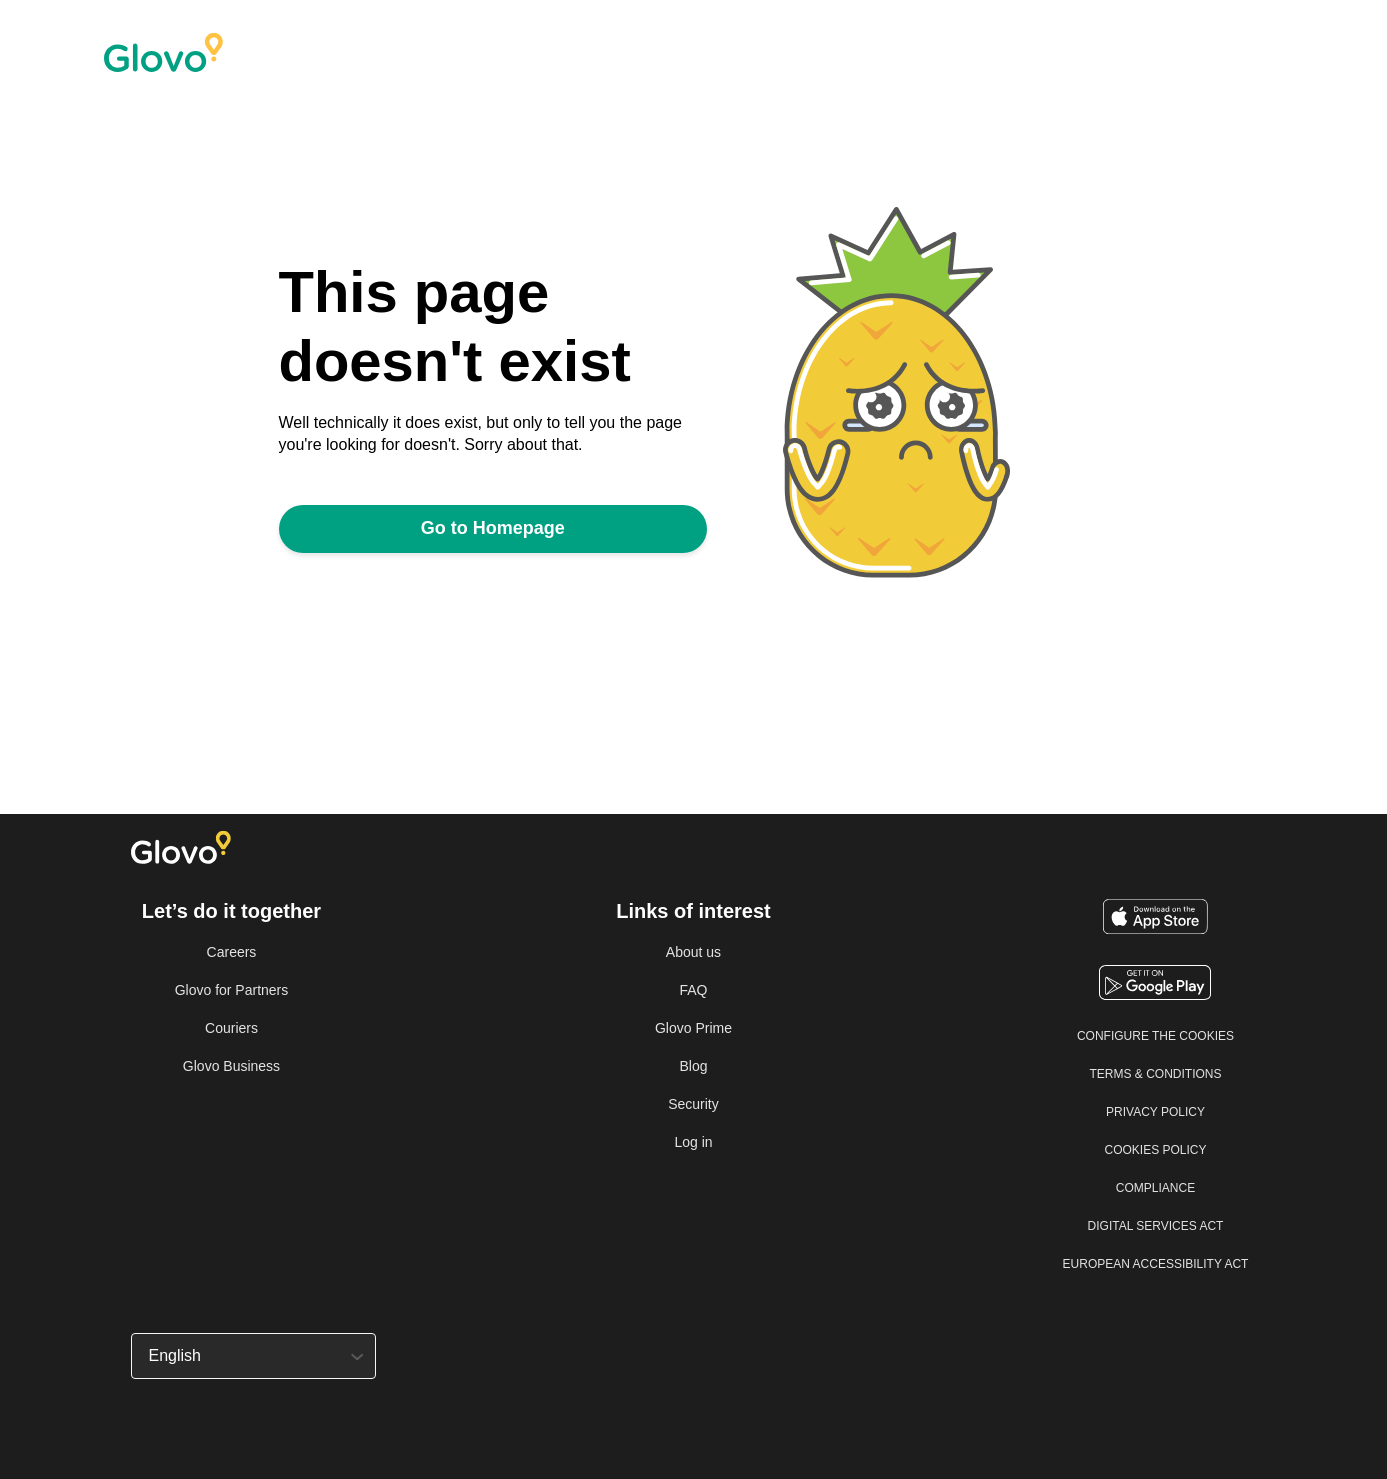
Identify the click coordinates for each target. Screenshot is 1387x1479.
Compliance (1155, 1188)
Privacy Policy (1155, 1112)
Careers (232, 952)
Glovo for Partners (232, 990)
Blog (693, 1066)
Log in (693, 1142)
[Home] (289, 53)
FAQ (693, 990)
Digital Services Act (1156, 1226)
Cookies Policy (1155, 1150)
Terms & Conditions (1155, 1074)
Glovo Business (231, 1066)
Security (693, 1104)
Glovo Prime (693, 1028)
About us (693, 952)
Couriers (231, 1028)
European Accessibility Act (1156, 1264)
